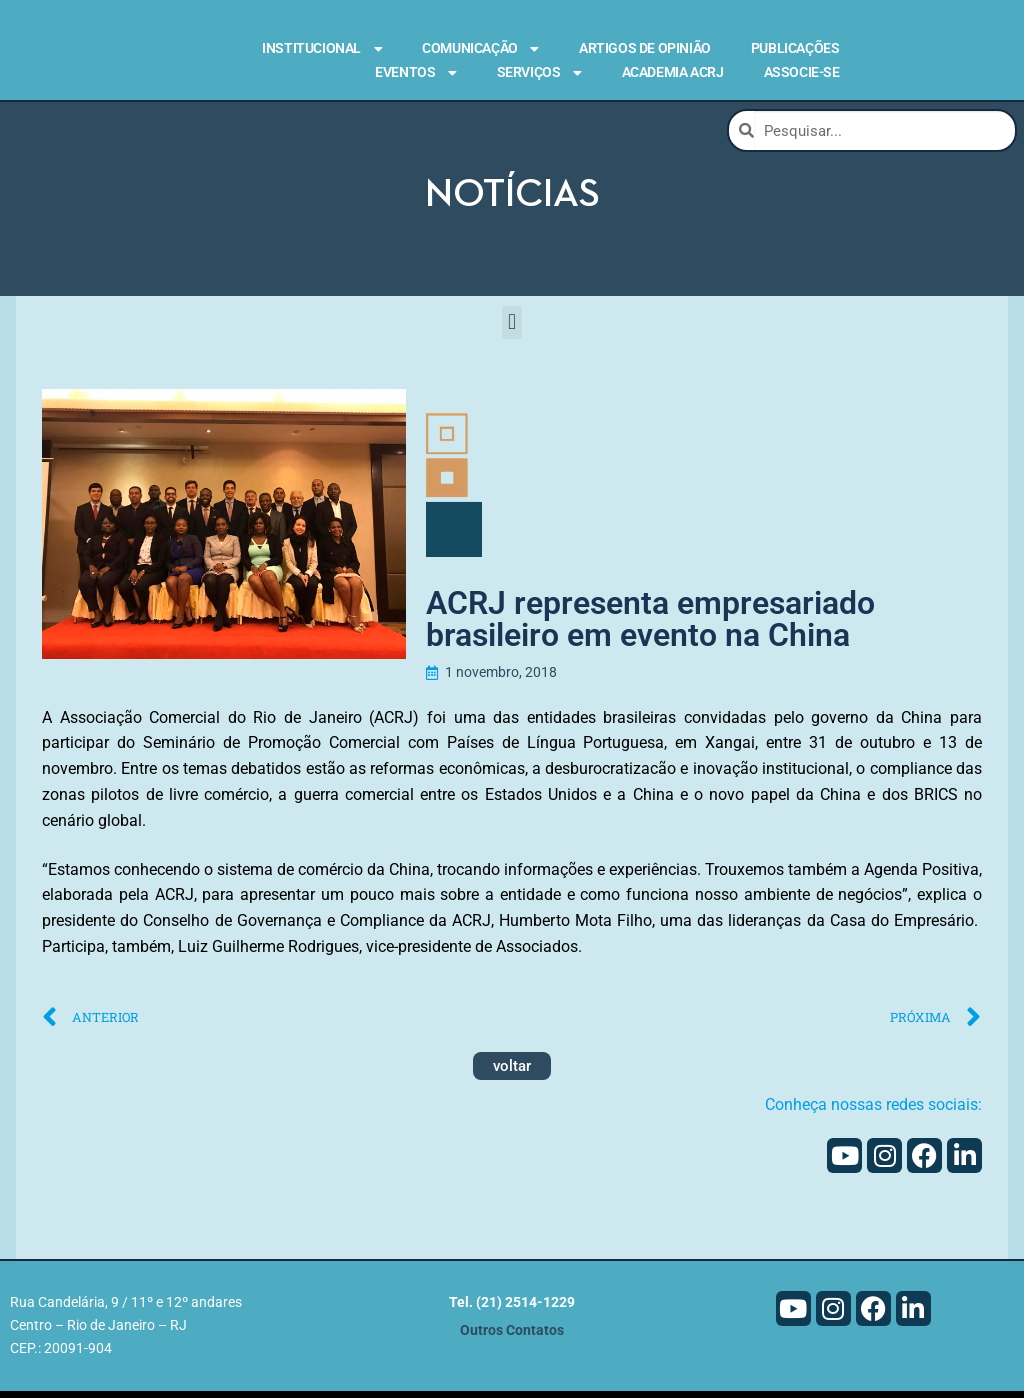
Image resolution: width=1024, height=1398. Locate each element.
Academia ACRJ (673, 72)
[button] (511, 329)
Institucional (322, 49)
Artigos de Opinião (645, 48)
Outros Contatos (512, 1337)
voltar (512, 1073)
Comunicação (480, 49)
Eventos (415, 73)
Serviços (539, 73)
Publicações (795, 48)
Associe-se (802, 72)
